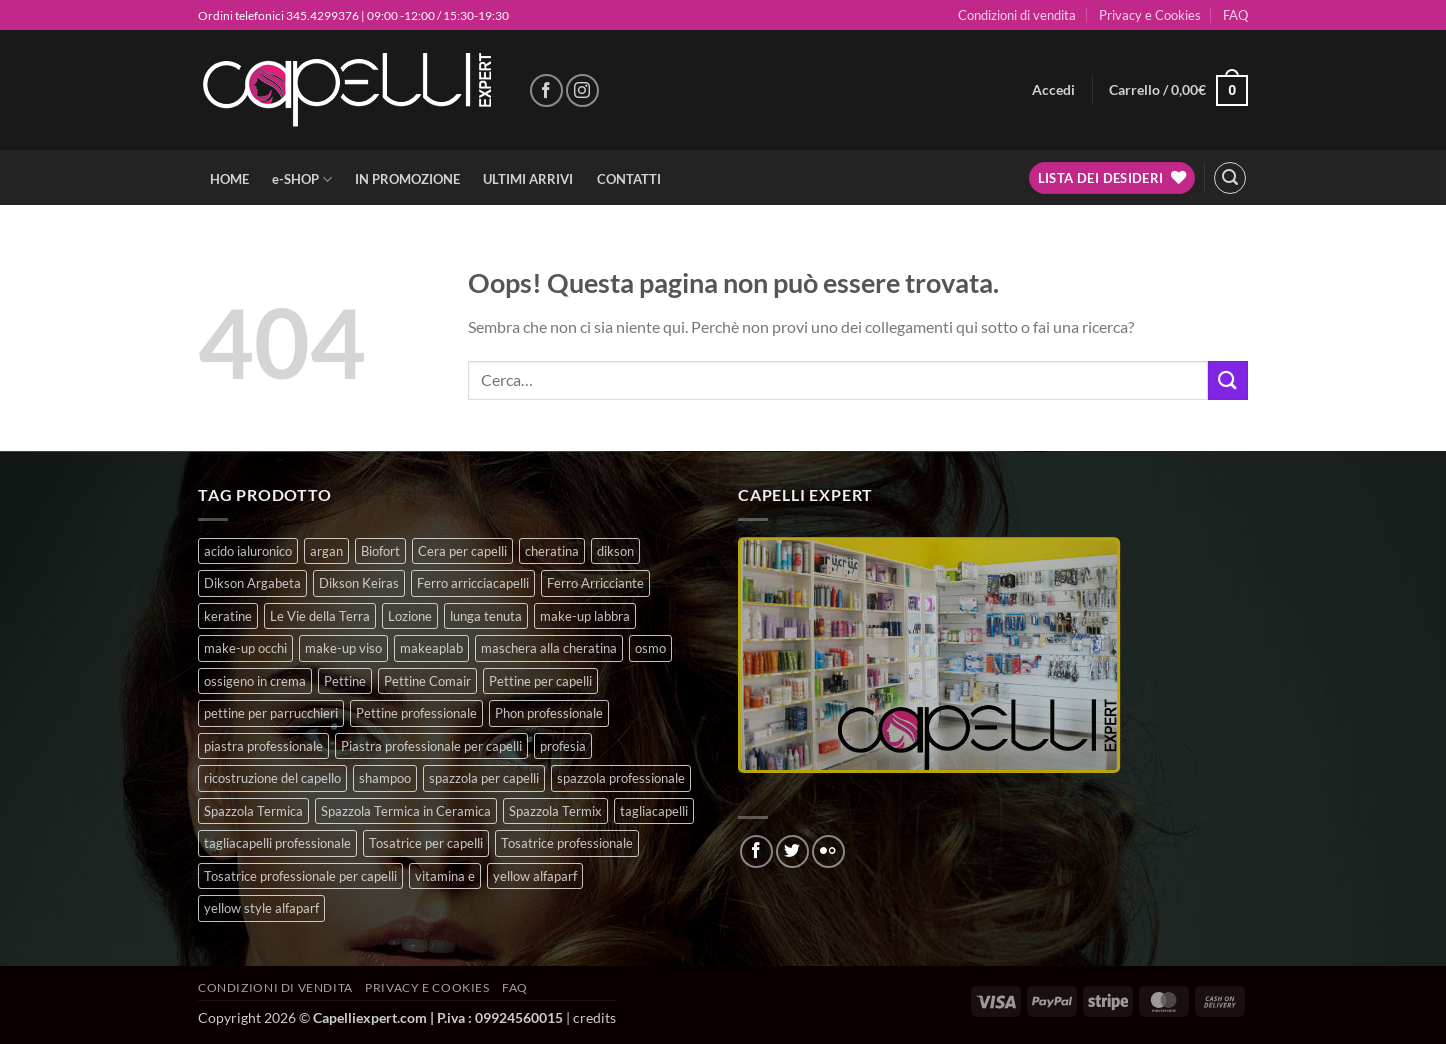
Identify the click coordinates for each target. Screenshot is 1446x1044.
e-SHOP (302, 179)
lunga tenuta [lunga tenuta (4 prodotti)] (486, 616)
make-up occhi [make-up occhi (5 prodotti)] (245, 648)
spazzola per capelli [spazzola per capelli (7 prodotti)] (484, 778)
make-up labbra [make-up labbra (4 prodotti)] (585, 616)
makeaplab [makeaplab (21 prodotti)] (431, 648)
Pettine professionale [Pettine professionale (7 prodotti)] (416, 713)
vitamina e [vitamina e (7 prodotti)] (445, 876)
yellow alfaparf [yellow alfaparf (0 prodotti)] (535, 876)
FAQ (1235, 15)
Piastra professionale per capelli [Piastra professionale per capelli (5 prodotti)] (431, 746)
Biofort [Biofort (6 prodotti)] (380, 551)
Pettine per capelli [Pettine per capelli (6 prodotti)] (540, 681)
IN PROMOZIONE (407, 179)
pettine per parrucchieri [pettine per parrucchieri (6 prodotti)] (271, 713)
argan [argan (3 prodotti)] (326, 551)
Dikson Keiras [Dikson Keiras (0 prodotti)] (359, 583)
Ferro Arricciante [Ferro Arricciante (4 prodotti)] (595, 583)
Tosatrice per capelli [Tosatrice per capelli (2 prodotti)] (426, 843)
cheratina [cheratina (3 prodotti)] (552, 551)
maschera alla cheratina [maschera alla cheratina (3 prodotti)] (549, 648)
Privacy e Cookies (1150, 15)
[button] (1053, 90)
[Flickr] (828, 851)
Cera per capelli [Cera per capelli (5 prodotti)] (462, 551)
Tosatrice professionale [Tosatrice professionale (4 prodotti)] (567, 843)
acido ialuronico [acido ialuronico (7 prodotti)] (248, 551)
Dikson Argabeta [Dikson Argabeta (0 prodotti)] (252, 583)
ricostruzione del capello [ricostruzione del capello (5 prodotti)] (272, 778)
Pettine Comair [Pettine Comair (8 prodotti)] (427, 681)
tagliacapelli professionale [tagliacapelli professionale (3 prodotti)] (277, 843)
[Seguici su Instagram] (582, 90)
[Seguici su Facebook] (546, 90)
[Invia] (1228, 380)
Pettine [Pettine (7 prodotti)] (345, 681)
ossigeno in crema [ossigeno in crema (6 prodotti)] (255, 681)
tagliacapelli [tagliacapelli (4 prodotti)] (654, 811)
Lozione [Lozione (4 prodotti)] (410, 616)
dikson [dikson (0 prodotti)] (615, 551)
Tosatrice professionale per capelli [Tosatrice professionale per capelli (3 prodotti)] (300, 876)
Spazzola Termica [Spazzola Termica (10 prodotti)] (253, 811)
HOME (229, 179)
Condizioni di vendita (1017, 15)
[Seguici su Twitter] (792, 851)
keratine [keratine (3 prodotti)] (228, 616)
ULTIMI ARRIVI (528, 179)
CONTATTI (629, 179)
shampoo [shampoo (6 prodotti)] (385, 778)
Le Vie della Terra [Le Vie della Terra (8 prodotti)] (320, 616)
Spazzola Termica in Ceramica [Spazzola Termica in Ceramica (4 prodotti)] (406, 811)
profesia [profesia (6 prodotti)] (563, 746)
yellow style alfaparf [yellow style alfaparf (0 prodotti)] (261, 908)
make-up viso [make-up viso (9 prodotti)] (343, 648)
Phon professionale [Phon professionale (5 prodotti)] (549, 713)
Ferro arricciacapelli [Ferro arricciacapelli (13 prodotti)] (473, 583)
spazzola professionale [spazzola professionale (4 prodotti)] (621, 778)
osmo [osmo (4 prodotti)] (650, 648)
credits (594, 1017)
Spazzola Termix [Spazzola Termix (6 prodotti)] (555, 811)
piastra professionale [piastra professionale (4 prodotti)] (263, 746)
